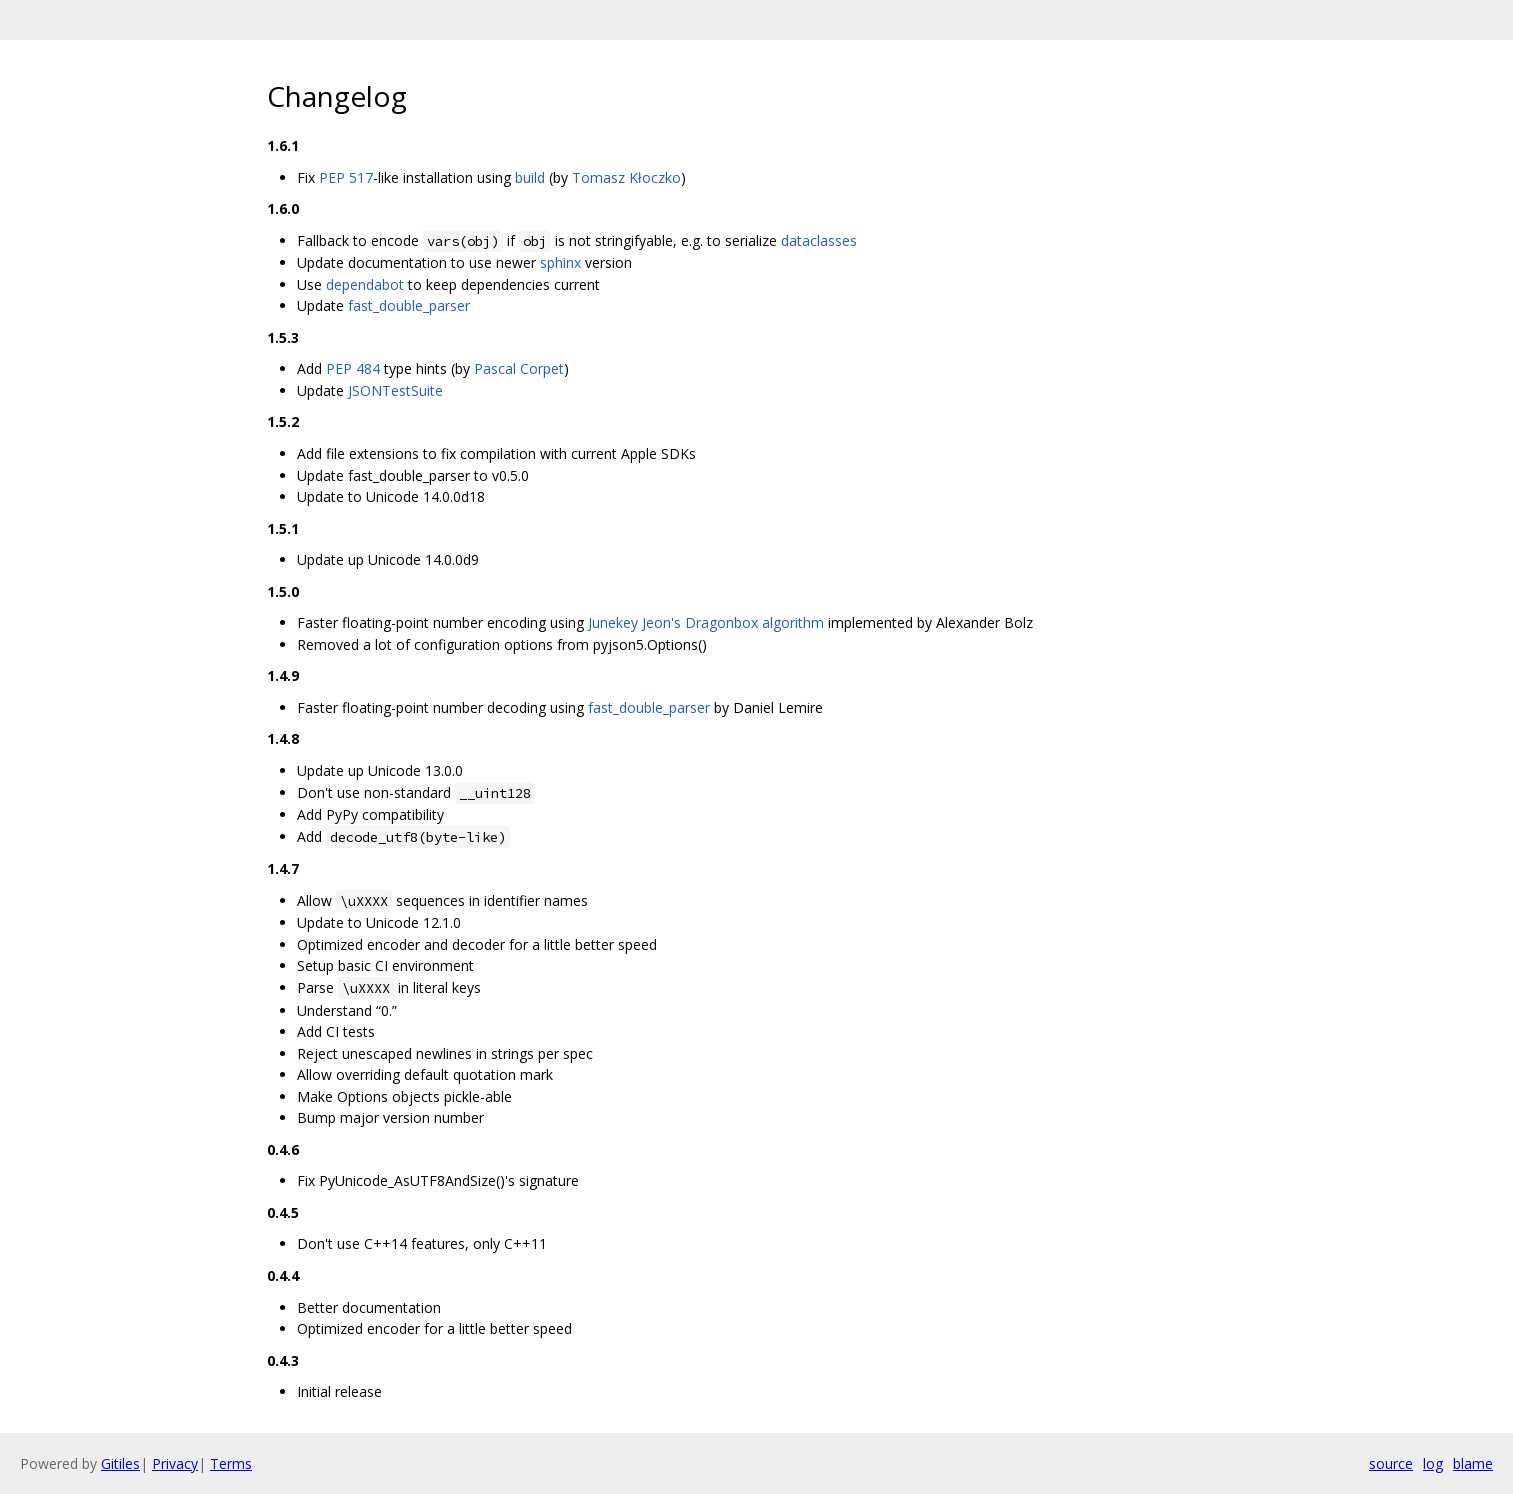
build (530, 177)
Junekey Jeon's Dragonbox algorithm (706, 622)
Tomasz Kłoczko (626, 177)
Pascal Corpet (519, 368)
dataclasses (819, 240)
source (1391, 1463)
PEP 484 (353, 368)
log (1433, 1463)
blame (1473, 1463)
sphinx (560, 262)
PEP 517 (346, 177)
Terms (231, 1463)
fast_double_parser (409, 305)
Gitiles (120, 1463)
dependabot (365, 284)
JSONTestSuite (395, 390)
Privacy (175, 1463)
